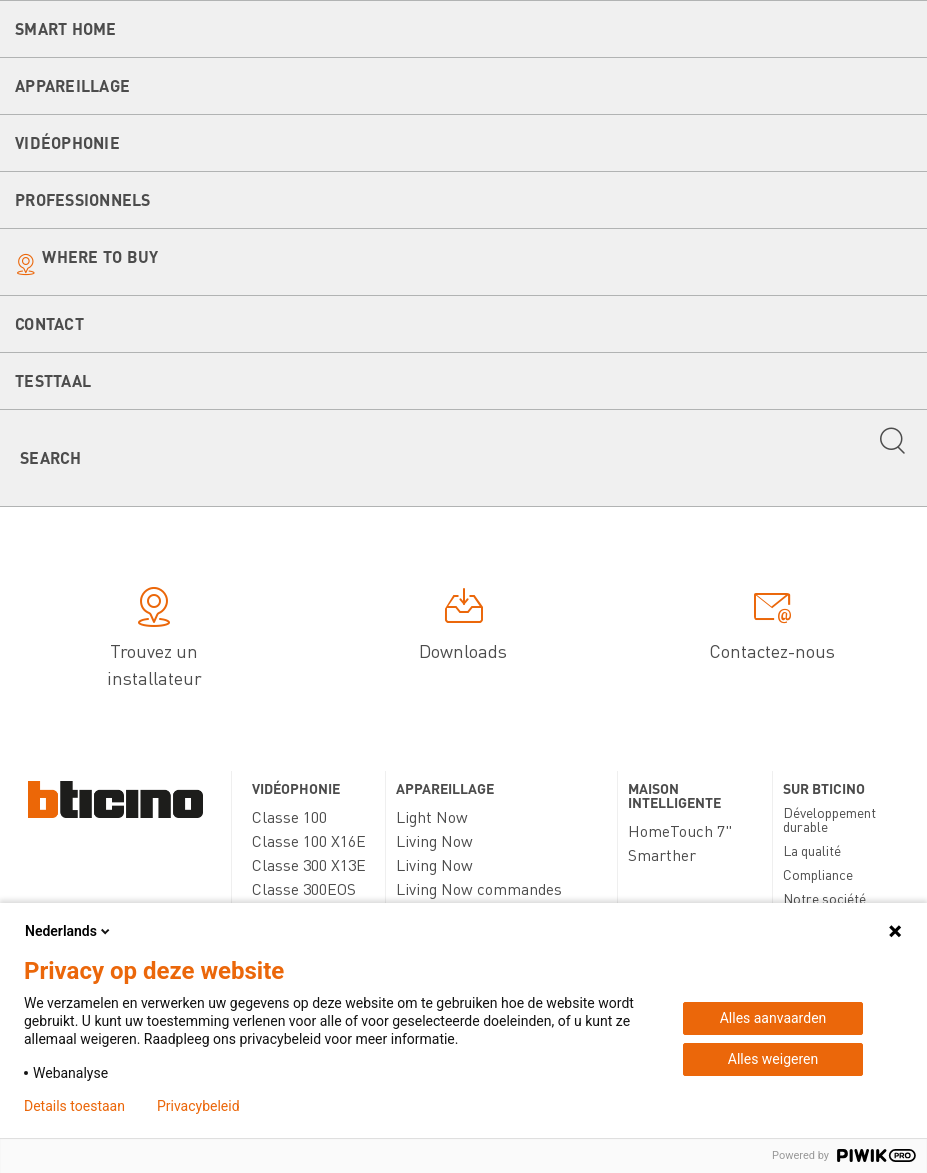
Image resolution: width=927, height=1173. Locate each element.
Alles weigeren (773, 1059)
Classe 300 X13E (309, 864)
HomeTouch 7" (680, 830)
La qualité (812, 850)
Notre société (824, 898)
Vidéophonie (67, 142)
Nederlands (69, 931)
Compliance (818, 874)
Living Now (434, 840)
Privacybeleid (198, 1106)
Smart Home (66, 28)
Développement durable (829, 819)
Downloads (463, 627)
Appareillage (72, 85)
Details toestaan (74, 1106)
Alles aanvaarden (773, 1018)
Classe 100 (289, 816)
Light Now (432, 816)
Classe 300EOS (304, 888)
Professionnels (83, 199)
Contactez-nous (772, 627)
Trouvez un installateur (154, 640)
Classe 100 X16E (309, 840)
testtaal (53, 380)
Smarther (662, 854)
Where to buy (100, 256)
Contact (49, 323)
